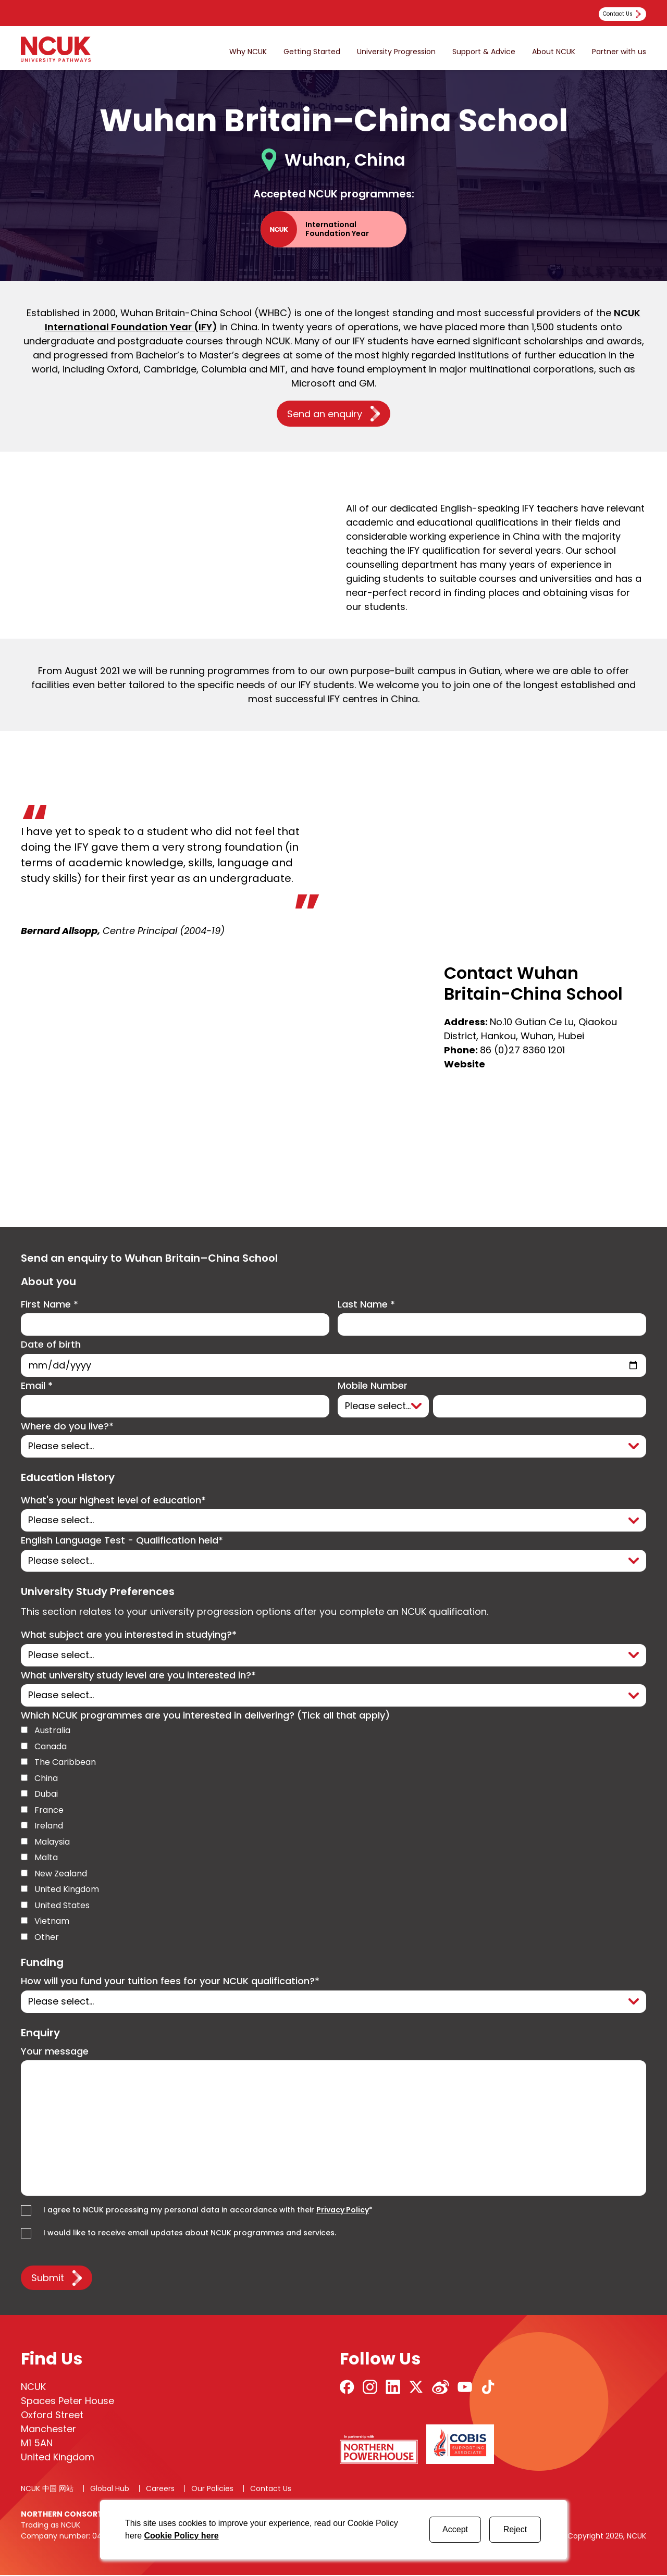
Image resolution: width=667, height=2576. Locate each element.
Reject (515, 2529)
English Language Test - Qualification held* (122, 1541)
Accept (455, 2529)
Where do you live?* (67, 1427)
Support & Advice (483, 52)
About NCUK (553, 52)
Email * (37, 1386)
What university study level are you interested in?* (138, 1676)
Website (464, 1064)
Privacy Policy (342, 2211)
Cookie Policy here (181, 2535)
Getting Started (311, 52)
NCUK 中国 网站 (47, 2489)
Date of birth (51, 1345)
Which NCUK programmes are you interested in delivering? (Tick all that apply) (205, 1717)
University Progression (396, 52)
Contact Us (270, 2489)
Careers (160, 2489)
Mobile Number (372, 1386)
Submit (47, 2278)
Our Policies (212, 2489)
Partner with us (619, 52)
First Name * (49, 1305)
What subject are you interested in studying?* (129, 1636)
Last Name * (366, 1305)
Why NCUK (248, 52)
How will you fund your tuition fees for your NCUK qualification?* (170, 1982)
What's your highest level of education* (113, 1501)
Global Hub (109, 2489)
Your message (55, 2053)
